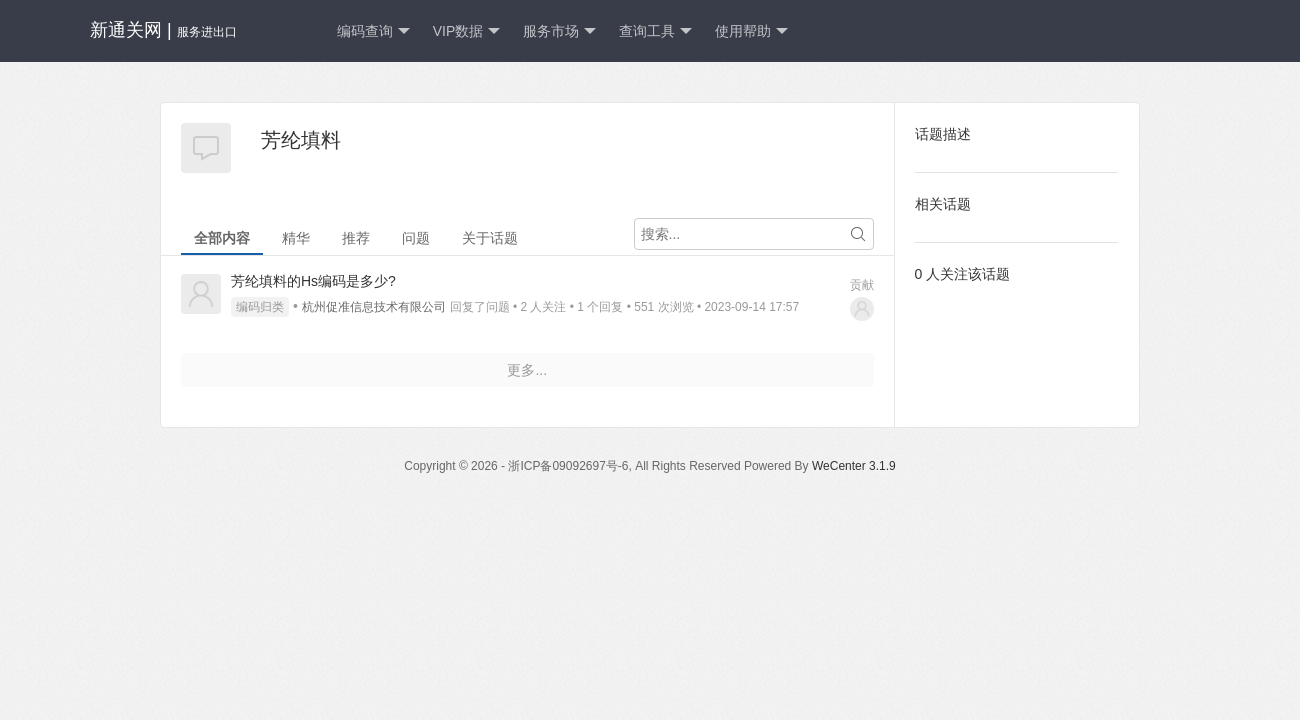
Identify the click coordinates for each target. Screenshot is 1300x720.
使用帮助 (751, 31)
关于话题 (490, 238)
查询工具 (655, 31)
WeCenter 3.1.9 (854, 466)
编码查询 (373, 31)
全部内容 (222, 238)
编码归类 (260, 307)
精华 (296, 238)
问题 (416, 238)
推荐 (356, 238)
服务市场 (559, 31)
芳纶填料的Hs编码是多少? (313, 281)
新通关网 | (163, 30)
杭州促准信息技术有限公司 (374, 307)
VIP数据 (467, 31)
